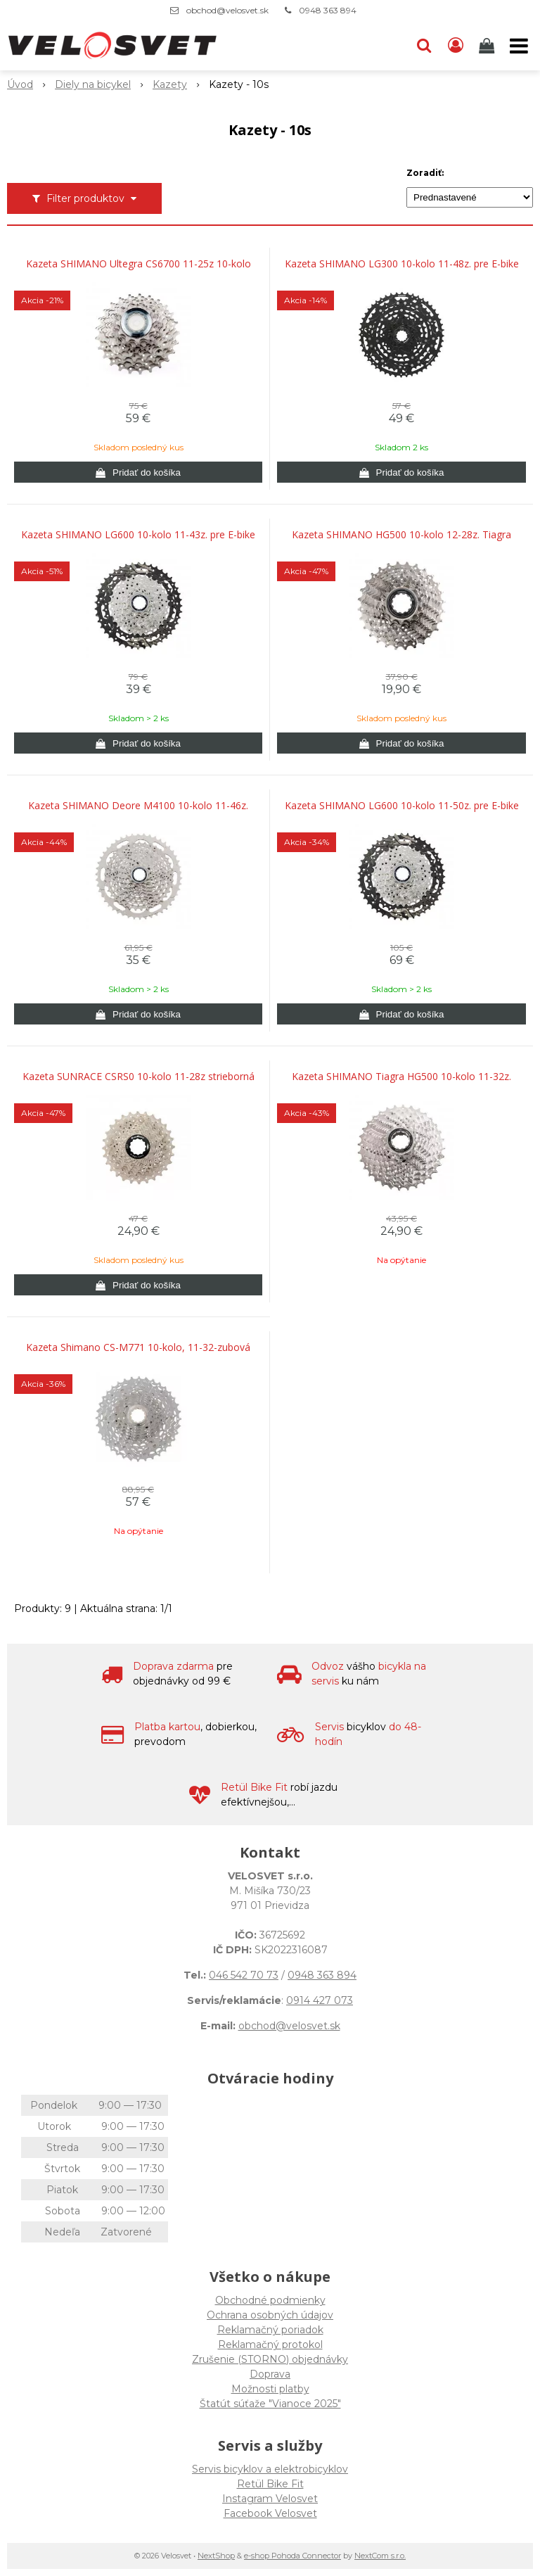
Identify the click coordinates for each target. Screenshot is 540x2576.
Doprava (270, 2374)
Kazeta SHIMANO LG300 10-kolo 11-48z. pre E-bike (402, 263)
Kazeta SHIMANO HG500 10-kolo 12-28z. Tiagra (401, 534)
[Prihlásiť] (455, 46)
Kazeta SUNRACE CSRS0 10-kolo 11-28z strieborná (138, 1076)
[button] (424, 46)
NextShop (216, 2556)
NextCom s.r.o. (380, 2556)
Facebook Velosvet (270, 2513)
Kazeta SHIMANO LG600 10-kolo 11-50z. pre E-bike (402, 805)
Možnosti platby (270, 2389)
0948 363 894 (327, 10)
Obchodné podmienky (270, 2300)
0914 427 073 (319, 2000)
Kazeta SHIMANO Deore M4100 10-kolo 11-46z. (138, 805)
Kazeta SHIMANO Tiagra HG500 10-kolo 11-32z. (401, 1076)
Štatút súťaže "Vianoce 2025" (270, 2403)
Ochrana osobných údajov (270, 2315)
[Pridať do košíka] (138, 472)
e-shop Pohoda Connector (292, 2556)
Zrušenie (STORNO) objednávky (270, 2359)
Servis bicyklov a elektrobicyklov (270, 2469)
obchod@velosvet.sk (227, 10)
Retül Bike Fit (270, 2483)
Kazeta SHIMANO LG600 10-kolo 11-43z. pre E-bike (138, 534)
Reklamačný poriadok (270, 2329)
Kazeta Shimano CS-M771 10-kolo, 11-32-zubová (138, 1347)
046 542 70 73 (243, 1975)
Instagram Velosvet (270, 2498)
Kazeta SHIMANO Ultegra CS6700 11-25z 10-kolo (138, 263)
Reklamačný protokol (270, 2344)
